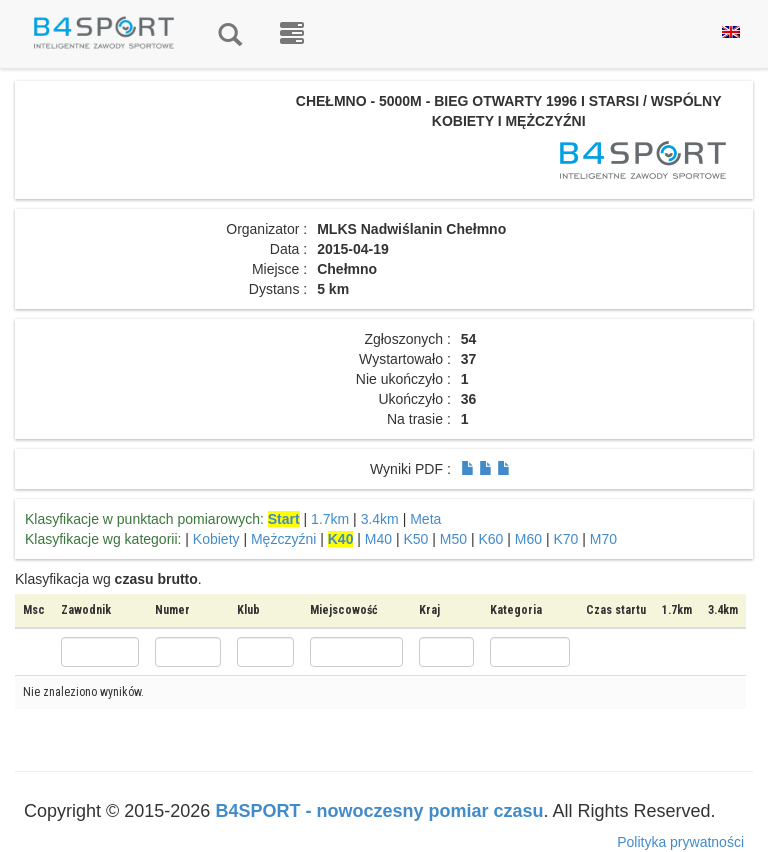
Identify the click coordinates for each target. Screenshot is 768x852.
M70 (603, 539)
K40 (341, 539)
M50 (453, 539)
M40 (378, 539)
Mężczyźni (283, 539)
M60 (528, 539)
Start (284, 519)
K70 (566, 539)
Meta (425, 519)
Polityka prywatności (680, 842)
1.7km (330, 519)
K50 (416, 539)
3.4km (380, 519)
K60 (491, 539)
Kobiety (216, 539)
